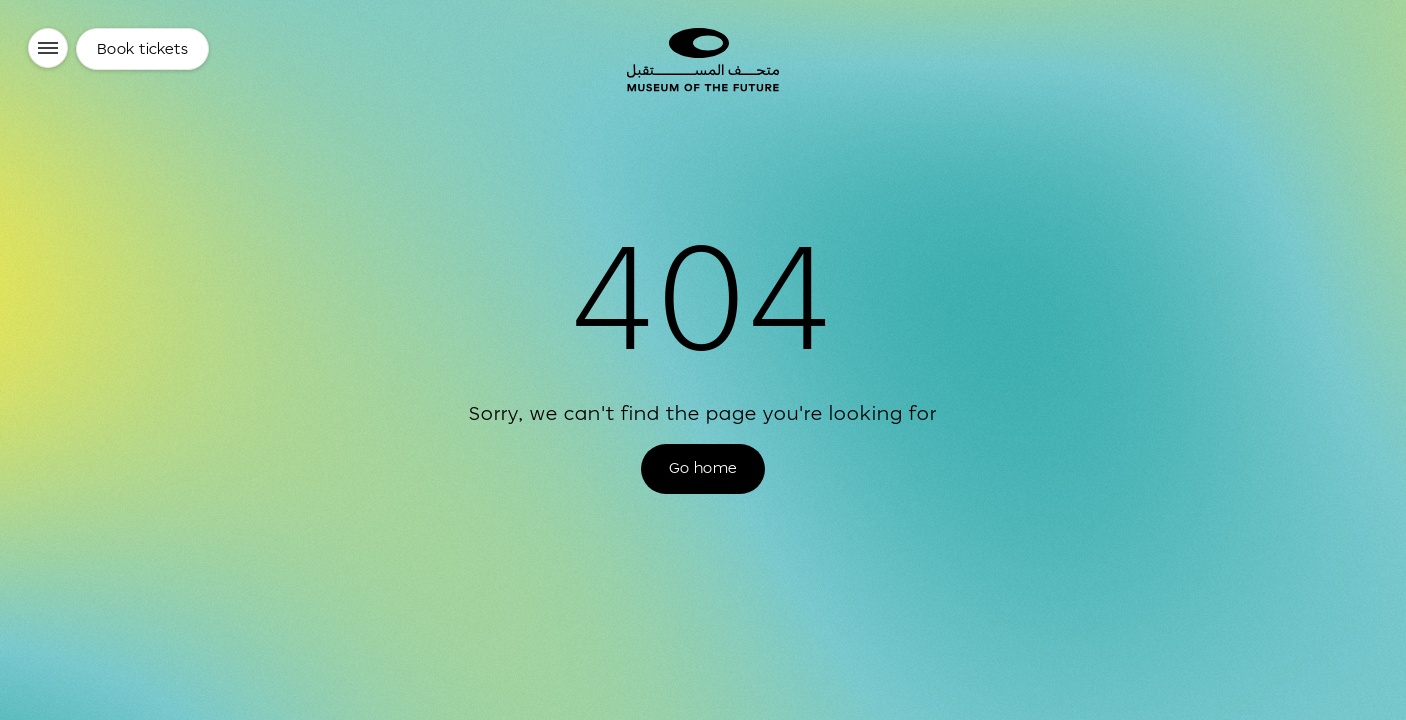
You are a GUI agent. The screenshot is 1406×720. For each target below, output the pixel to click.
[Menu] (48, 48)
